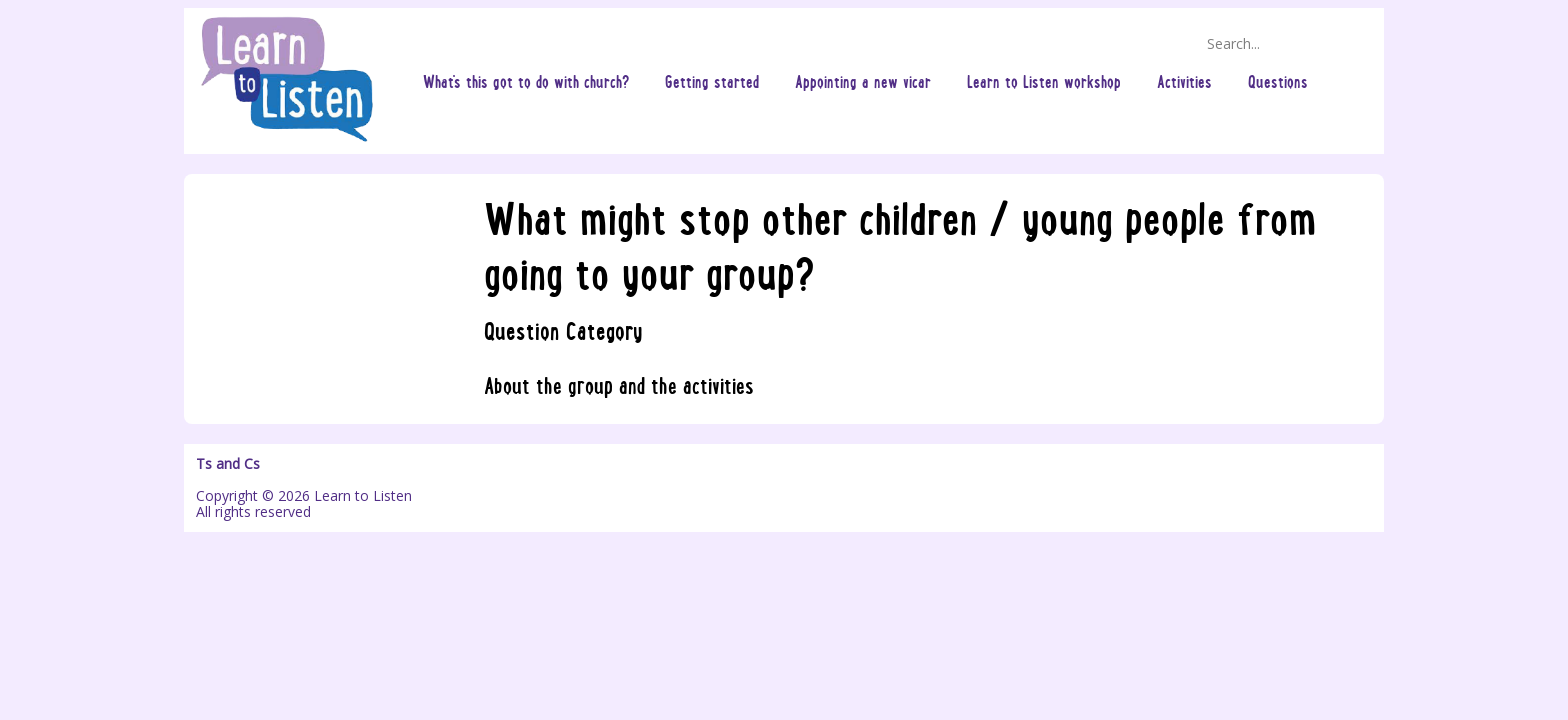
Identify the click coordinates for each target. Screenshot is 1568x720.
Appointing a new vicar (863, 81)
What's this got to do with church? (526, 81)
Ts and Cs (228, 464)
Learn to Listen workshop (1044, 81)
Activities (1184, 81)
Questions (1278, 81)
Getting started (712, 81)
